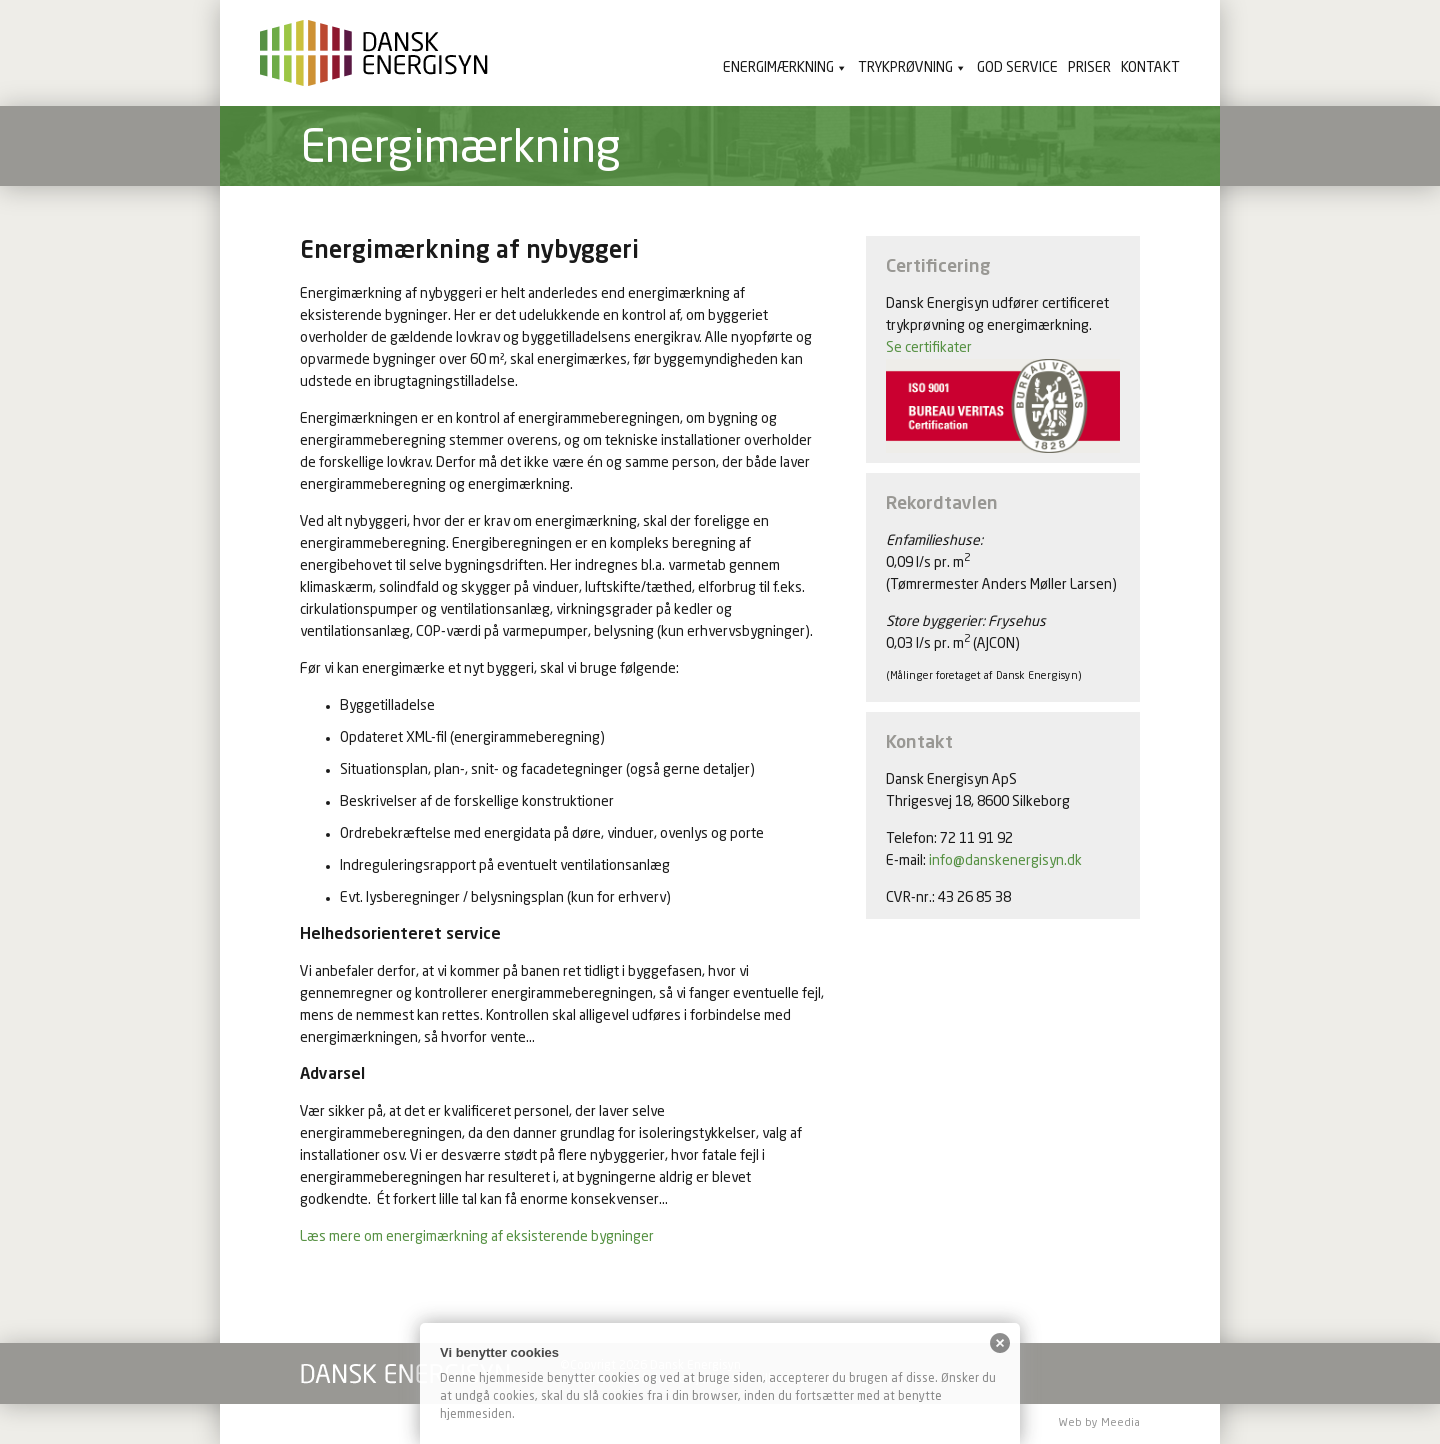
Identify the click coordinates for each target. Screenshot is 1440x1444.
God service (1017, 68)
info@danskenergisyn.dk (1005, 861)
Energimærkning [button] (778, 68)
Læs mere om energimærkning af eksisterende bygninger (477, 1237)
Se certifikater (929, 348)
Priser (1089, 68)
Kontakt (1150, 68)
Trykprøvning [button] (905, 68)
